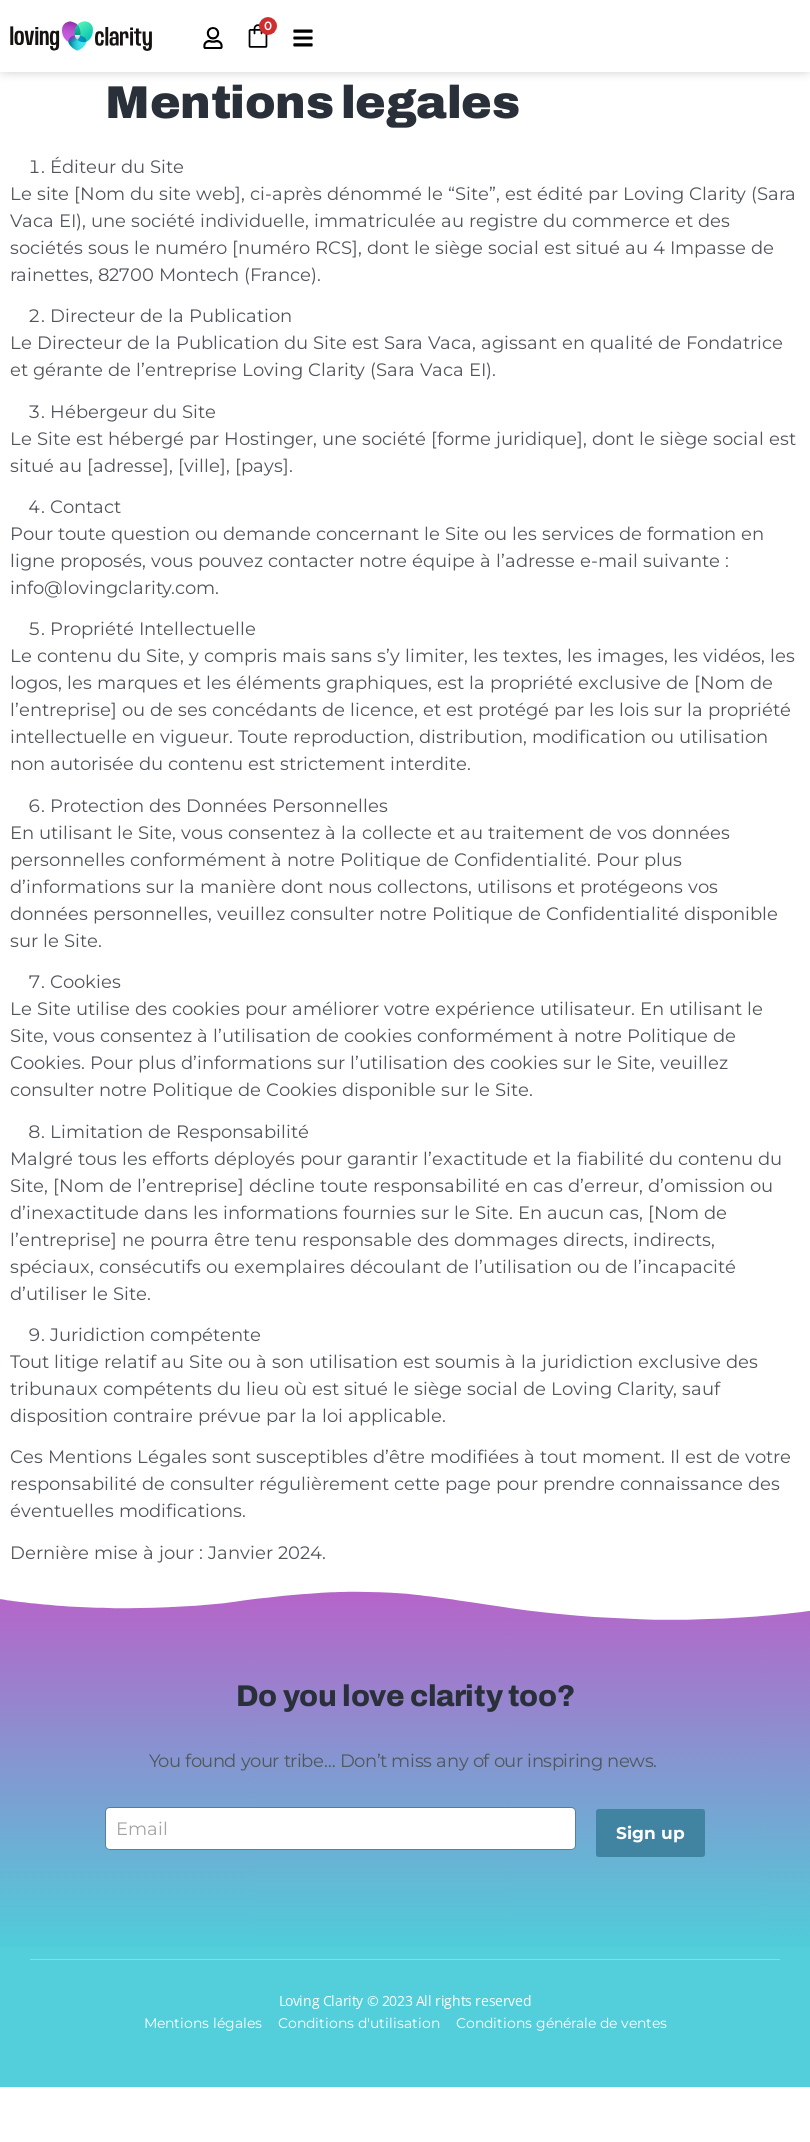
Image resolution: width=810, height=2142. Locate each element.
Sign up (650, 1831)
